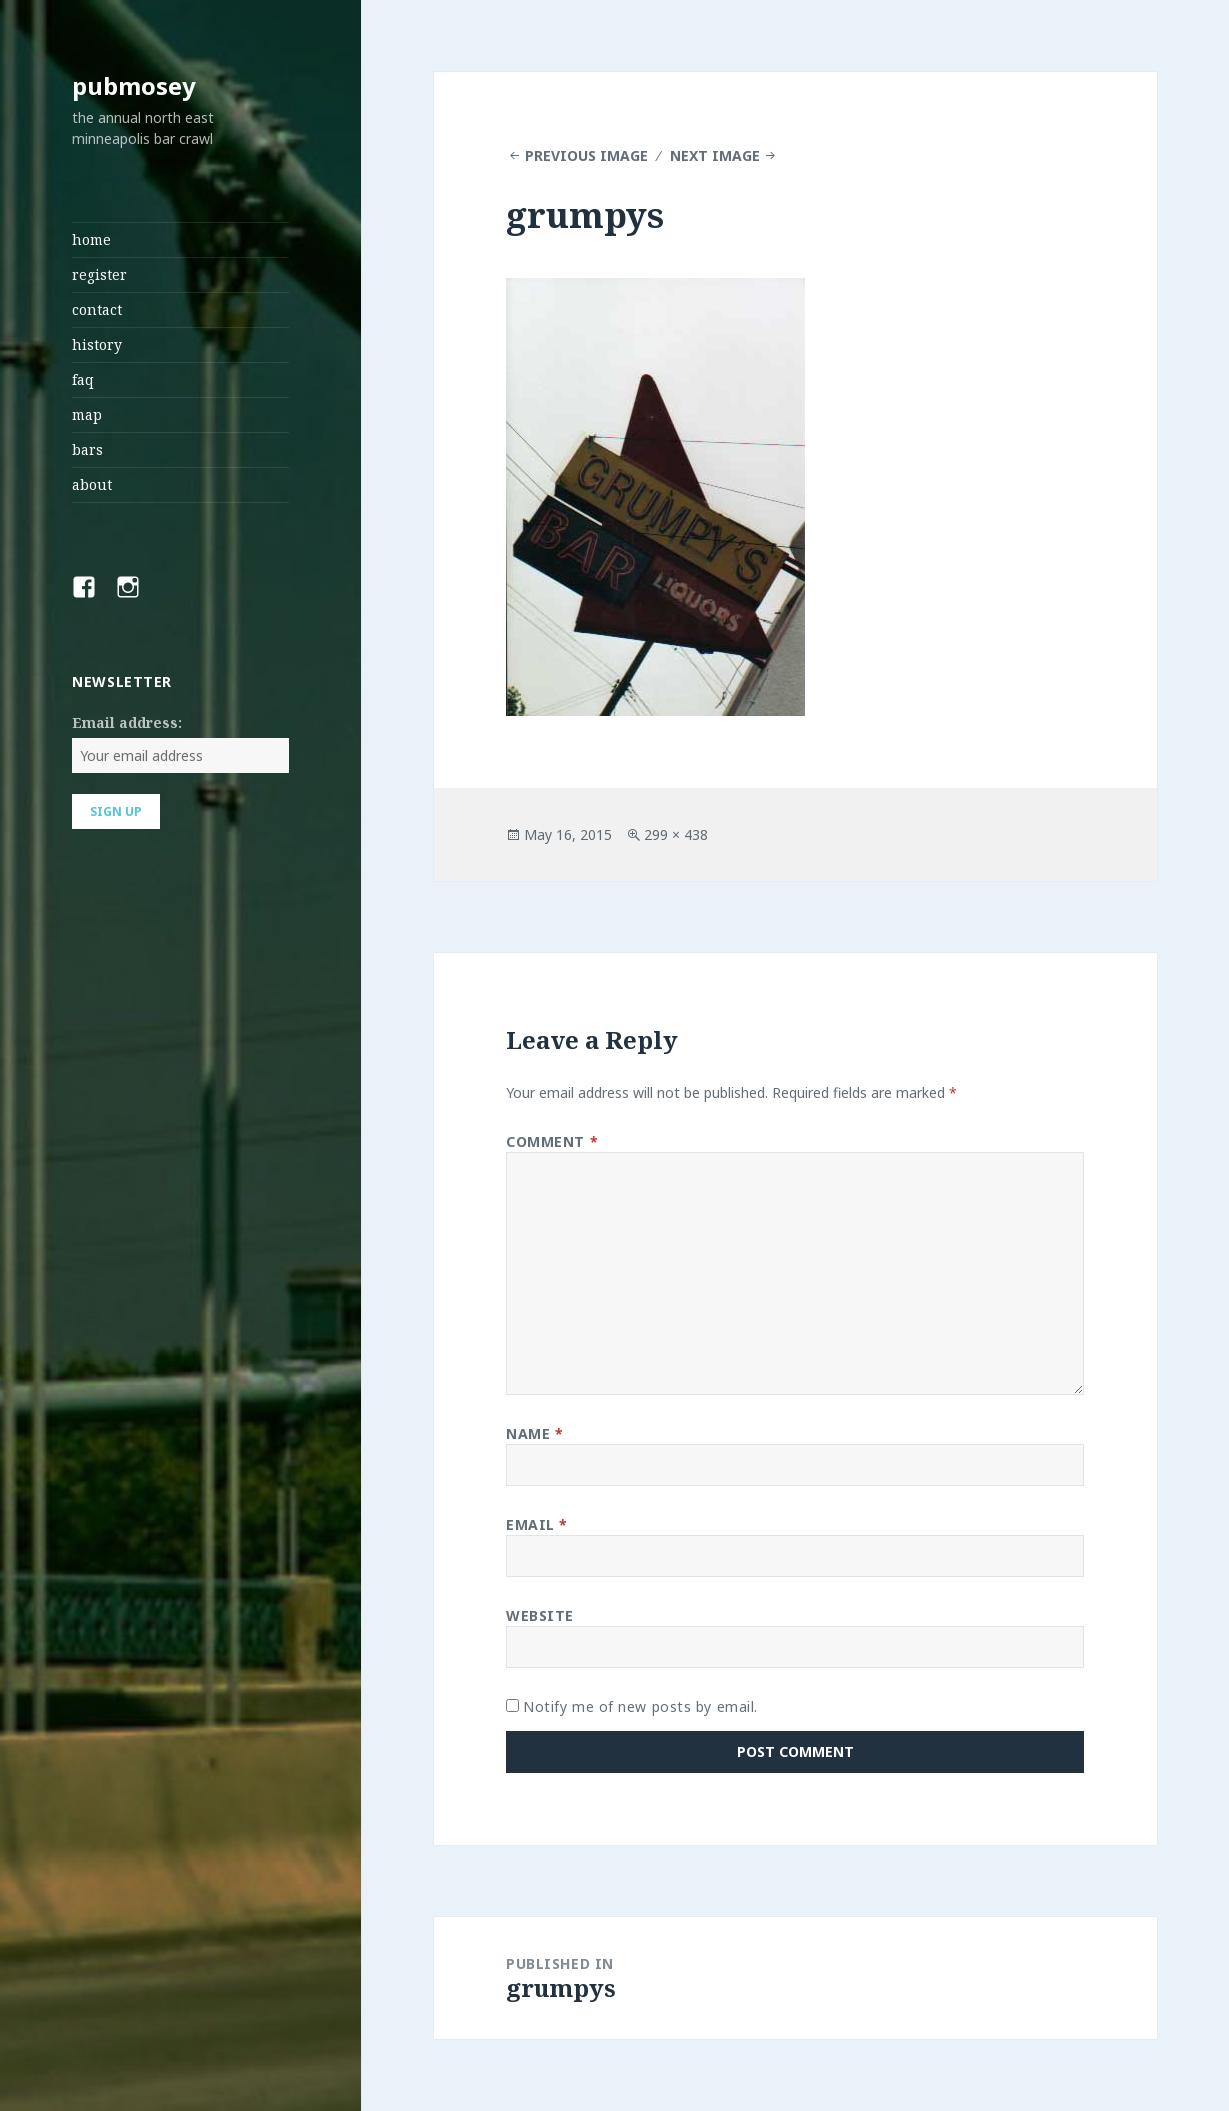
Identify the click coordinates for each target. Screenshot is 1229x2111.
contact (97, 309)
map (87, 414)
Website (540, 1615)
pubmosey (134, 85)
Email (537, 1524)
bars (87, 449)
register (99, 274)
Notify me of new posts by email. (640, 1706)
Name (534, 1433)
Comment (552, 1141)
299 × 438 (676, 834)
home (91, 239)
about (92, 484)
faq (83, 379)
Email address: (127, 722)
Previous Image (586, 155)
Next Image (715, 155)
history (97, 344)
